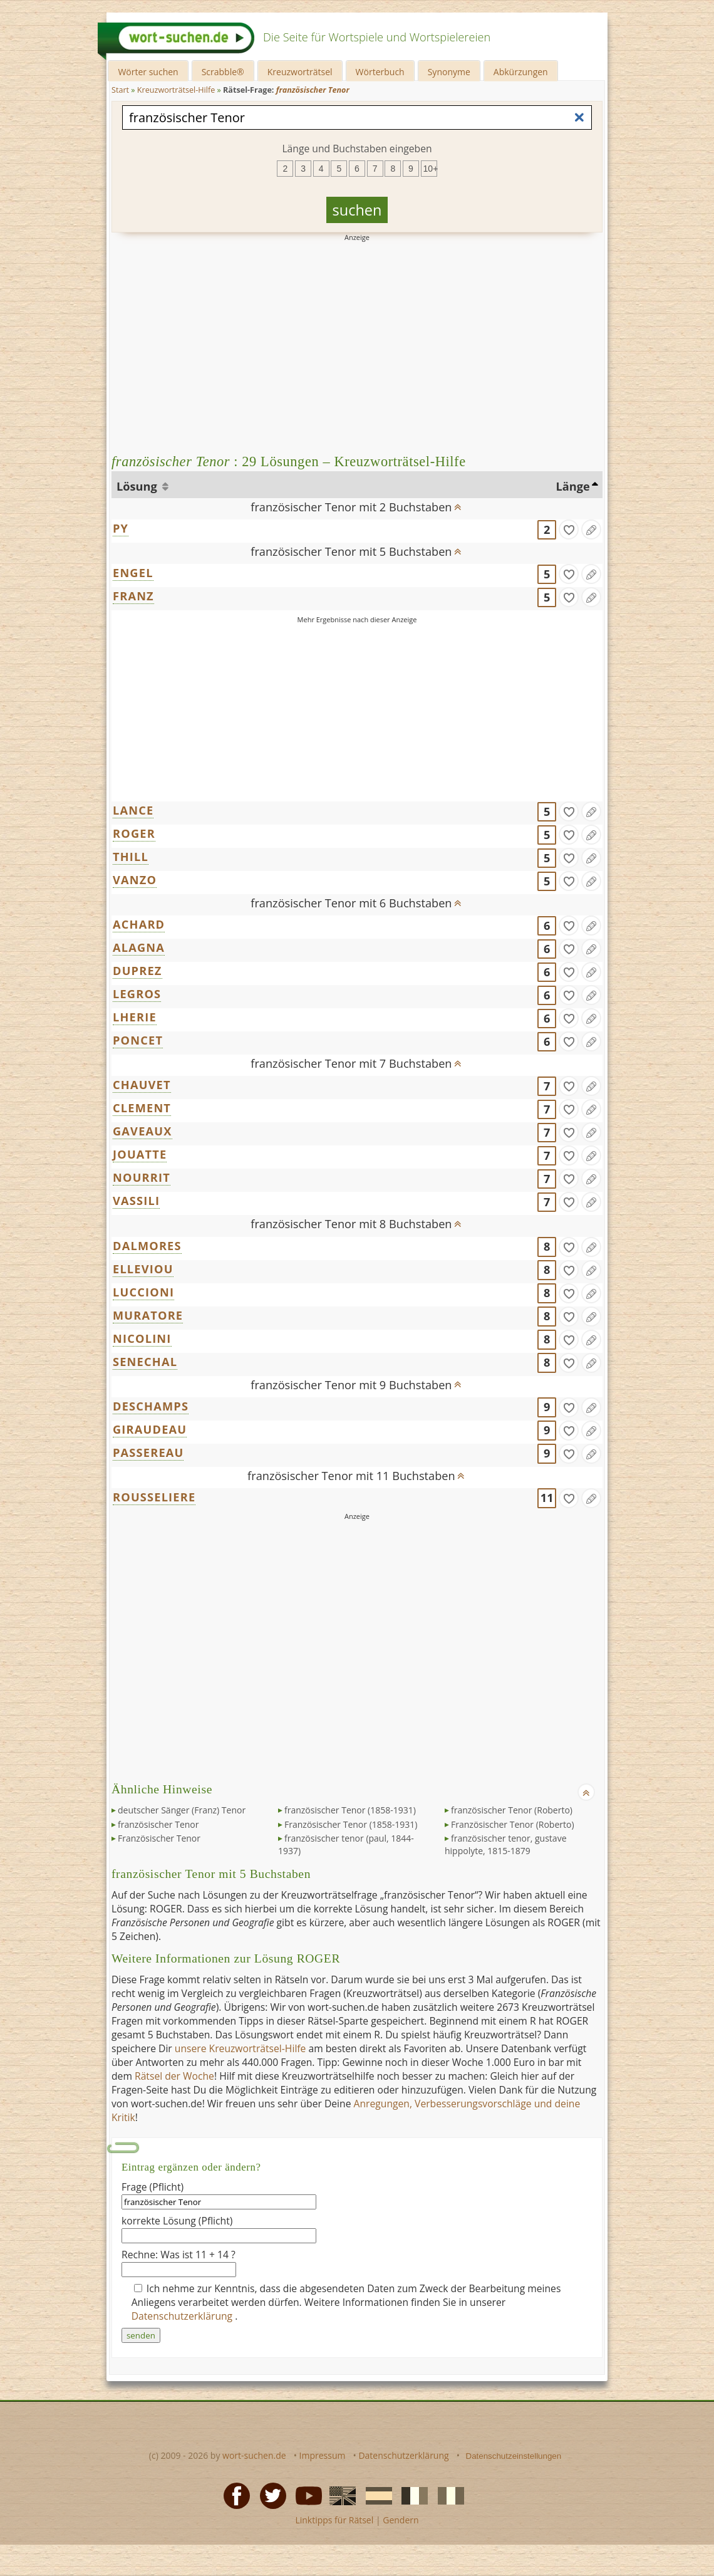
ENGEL (133, 572)
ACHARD (139, 924)
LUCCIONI (143, 1292)
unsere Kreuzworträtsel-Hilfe (240, 2048)
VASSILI (136, 1200)
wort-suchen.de (254, 2455)
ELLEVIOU (143, 1268)
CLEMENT (142, 1107)
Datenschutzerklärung (183, 2316)
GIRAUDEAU (150, 1429)
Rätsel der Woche (174, 2076)
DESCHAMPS (151, 1406)
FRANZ (133, 595)
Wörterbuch (380, 72)
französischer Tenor (158, 1824)
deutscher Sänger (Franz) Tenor (182, 1810)
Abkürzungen (521, 72)
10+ (430, 169)
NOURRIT (141, 1177)
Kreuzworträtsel (300, 72)
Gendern (400, 2520)
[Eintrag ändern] (591, 529)
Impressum (322, 2455)
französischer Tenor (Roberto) (511, 1810)
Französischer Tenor (159, 1838)
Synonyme (449, 72)
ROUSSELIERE (154, 1496)
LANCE (133, 810)
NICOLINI (142, 1338)
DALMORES (147, 1245)
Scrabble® (223, 72)
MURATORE (148, 1315)
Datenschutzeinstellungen (514, 2456)
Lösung (138, 486)
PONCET (138, 1040)
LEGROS (137, 993)
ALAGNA (139, 947)
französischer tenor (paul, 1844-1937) (346, 1844)
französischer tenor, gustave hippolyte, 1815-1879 (506, 1844)
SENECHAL (145, 1361)
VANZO (135, 879)
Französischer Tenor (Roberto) (512, 1824)
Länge (573, 486)
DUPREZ (137, 970)
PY (120, 528)
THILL (130, 856)
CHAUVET (142, 1084)
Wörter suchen (148, 72)
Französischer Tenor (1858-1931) (350, 1824)
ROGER (134, 833)
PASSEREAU (148, 1452)
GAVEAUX (142, 1131)
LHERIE (135, 1017)
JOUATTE (140, 1154)
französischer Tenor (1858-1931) (350, 1810)
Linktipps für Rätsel (334, 2520)
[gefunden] (569, 529)
